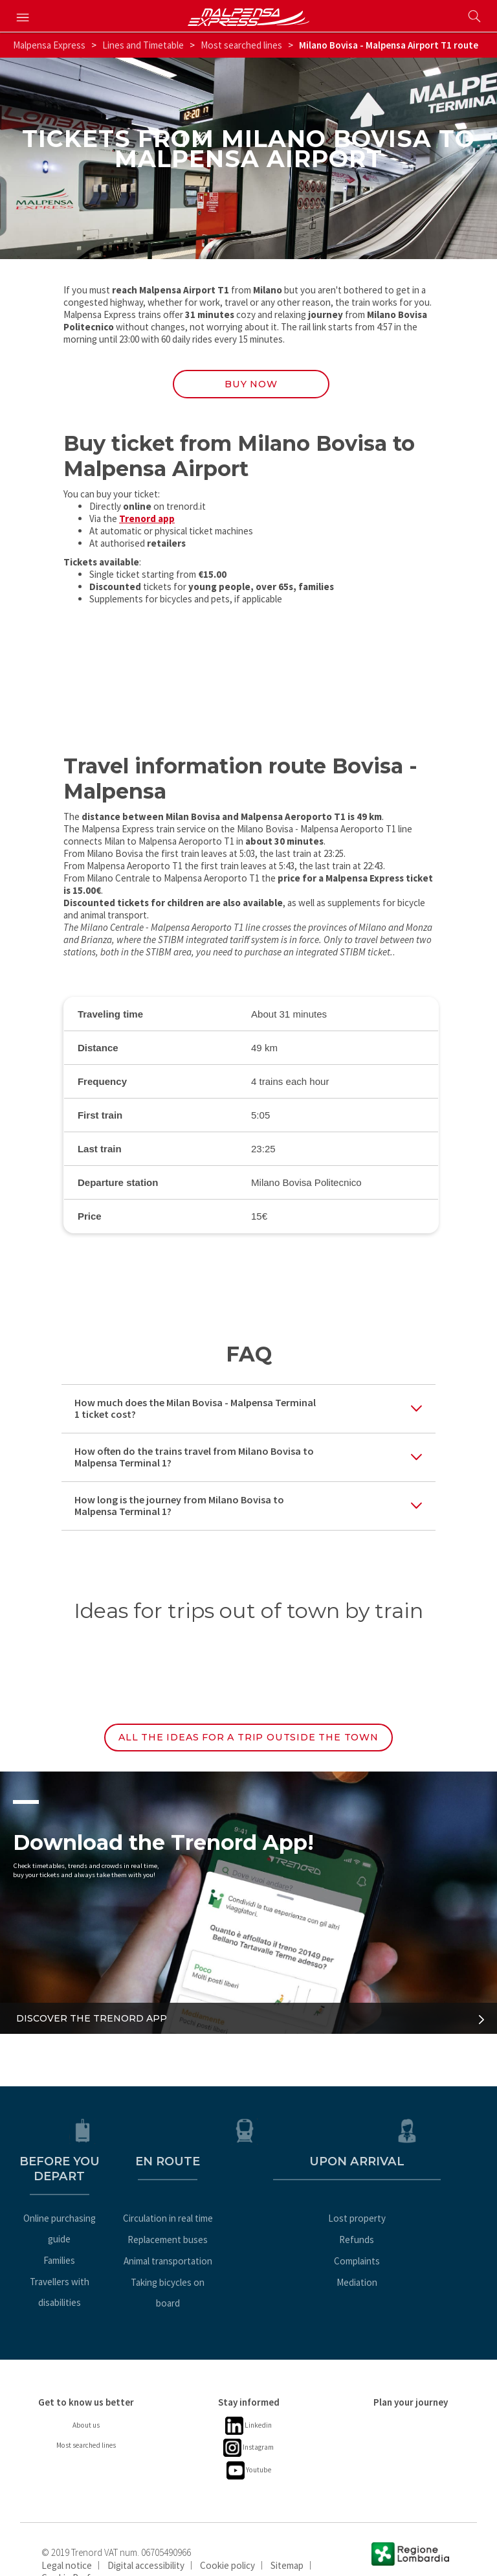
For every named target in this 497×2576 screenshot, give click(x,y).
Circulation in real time (249, 2213)
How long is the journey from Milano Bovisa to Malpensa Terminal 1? (179, 1510)
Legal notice (66, 2539)
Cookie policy (227, 2539)
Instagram (248, 2422)
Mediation (410, 2277)
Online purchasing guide (86, 2213)
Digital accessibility (145, 2539)
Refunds (410, 2234)
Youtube (249, 2444)
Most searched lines (241, 45)
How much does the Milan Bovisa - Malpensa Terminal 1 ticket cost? (195, 1413)
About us (86, 2399)
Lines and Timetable (143, 45)
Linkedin (249, 2400)
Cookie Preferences (82, 2551)
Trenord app (147, 523)
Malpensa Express (49, 45)
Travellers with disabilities (86, 2256)
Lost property (410, 2213)
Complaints (411, 2256)
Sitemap (287, 2539)
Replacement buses (248, 2234)
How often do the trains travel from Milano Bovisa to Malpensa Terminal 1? (194, 1462)
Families (86, 2234)
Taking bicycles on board (248, 2277)
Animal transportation (248, 2256)
